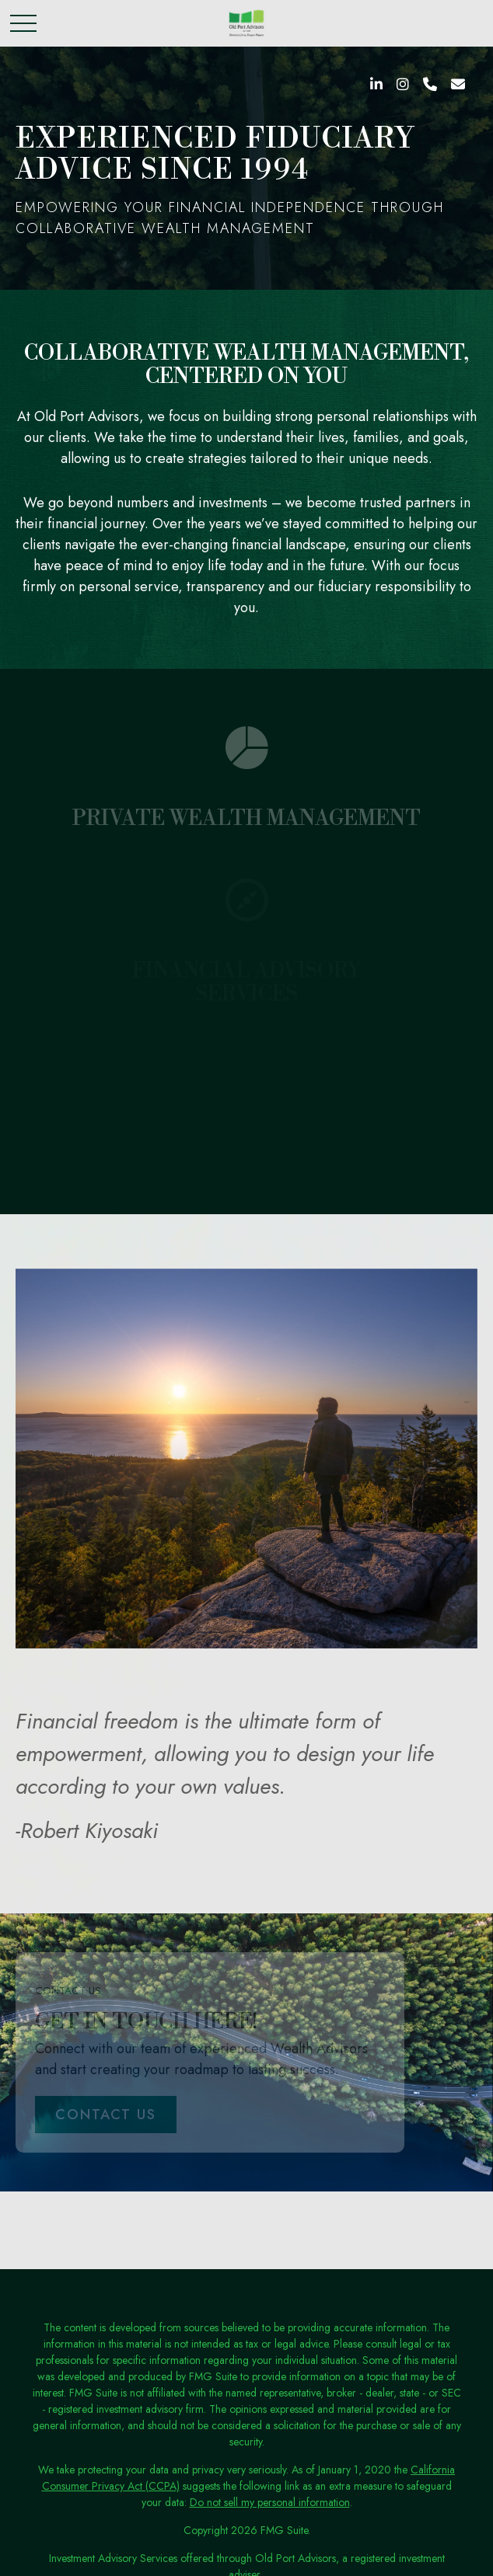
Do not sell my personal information (270, 2502)
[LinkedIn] (376, 85)
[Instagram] (403, 85)
